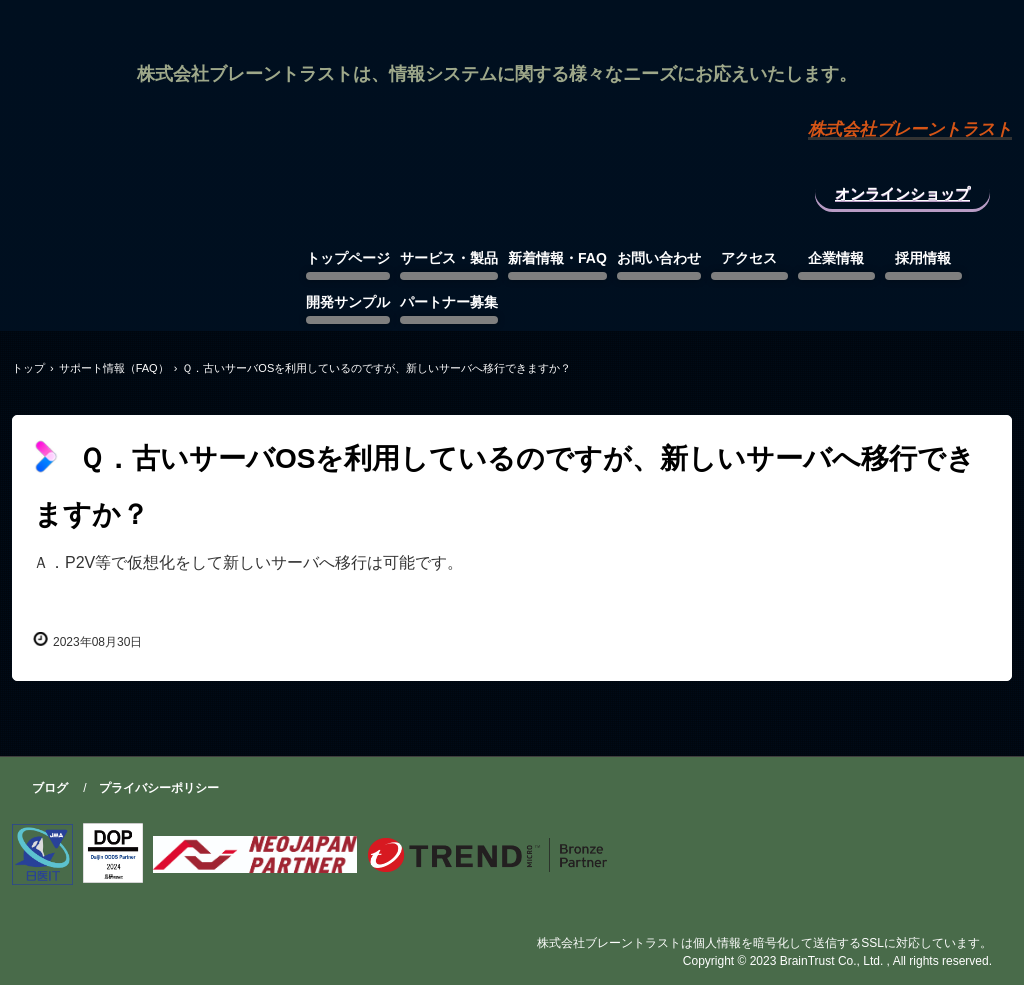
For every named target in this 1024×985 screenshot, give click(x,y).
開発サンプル (348, 302)
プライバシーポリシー (159, 788)
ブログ (50, 788)
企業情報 (836, 258)
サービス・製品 (449, 258)
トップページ (348, 258)
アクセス (749, 258)
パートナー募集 (449, 302)
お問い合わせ (659, 258)
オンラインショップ (902, 193)
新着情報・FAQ (557, 258)
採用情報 (923, 258)
